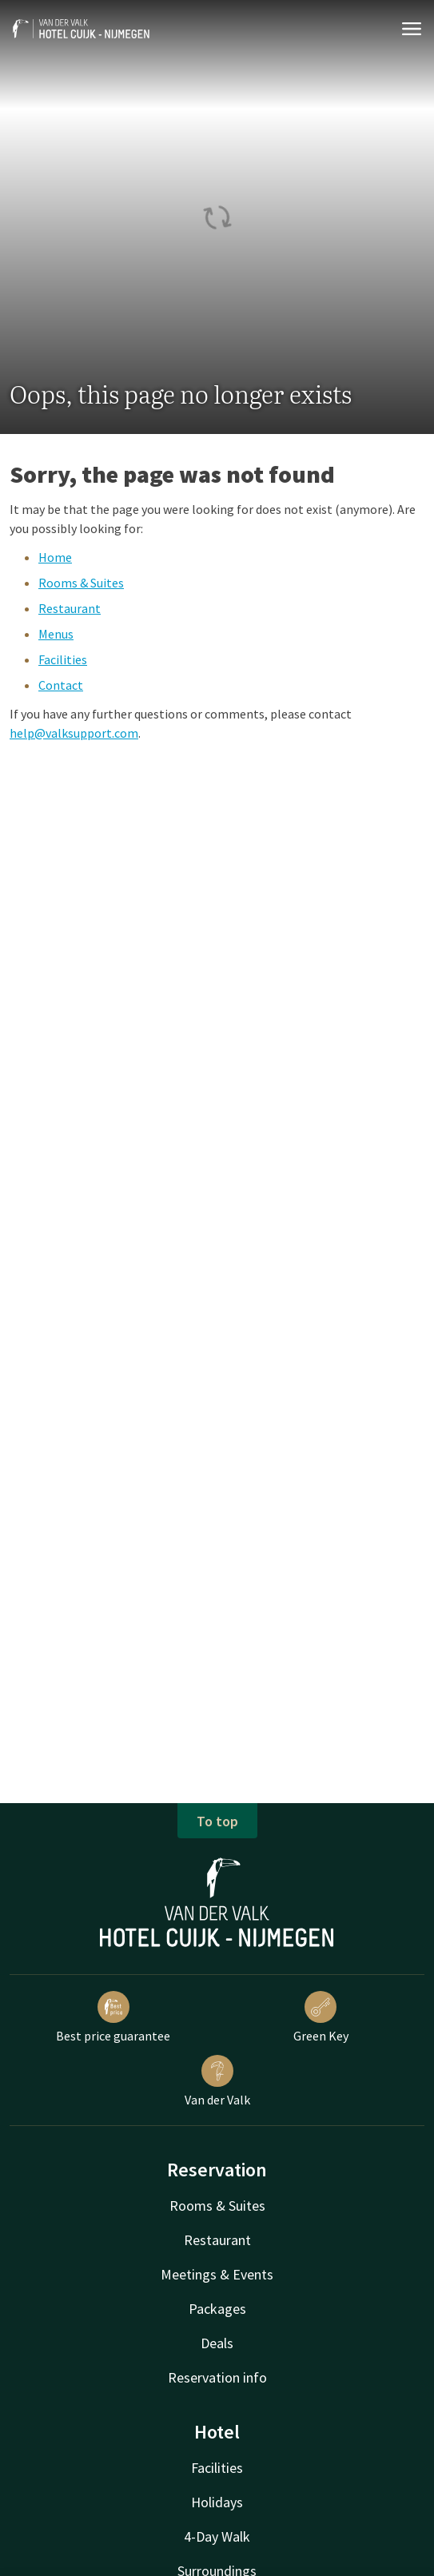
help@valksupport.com (74, 733)
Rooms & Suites (81, 583)
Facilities (62, 659)
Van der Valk (217, 2081)
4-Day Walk (217, 2536)
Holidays (217, 2502)
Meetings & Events (217, 2274)
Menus (56, 634)
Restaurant (69, 608)
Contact (60, 685)
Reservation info (217, 2377)
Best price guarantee (113, 2017)
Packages (217, 2308)
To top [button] (217, 1821)
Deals (217, 2343)
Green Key (320, 2017)
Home (55, 557)
